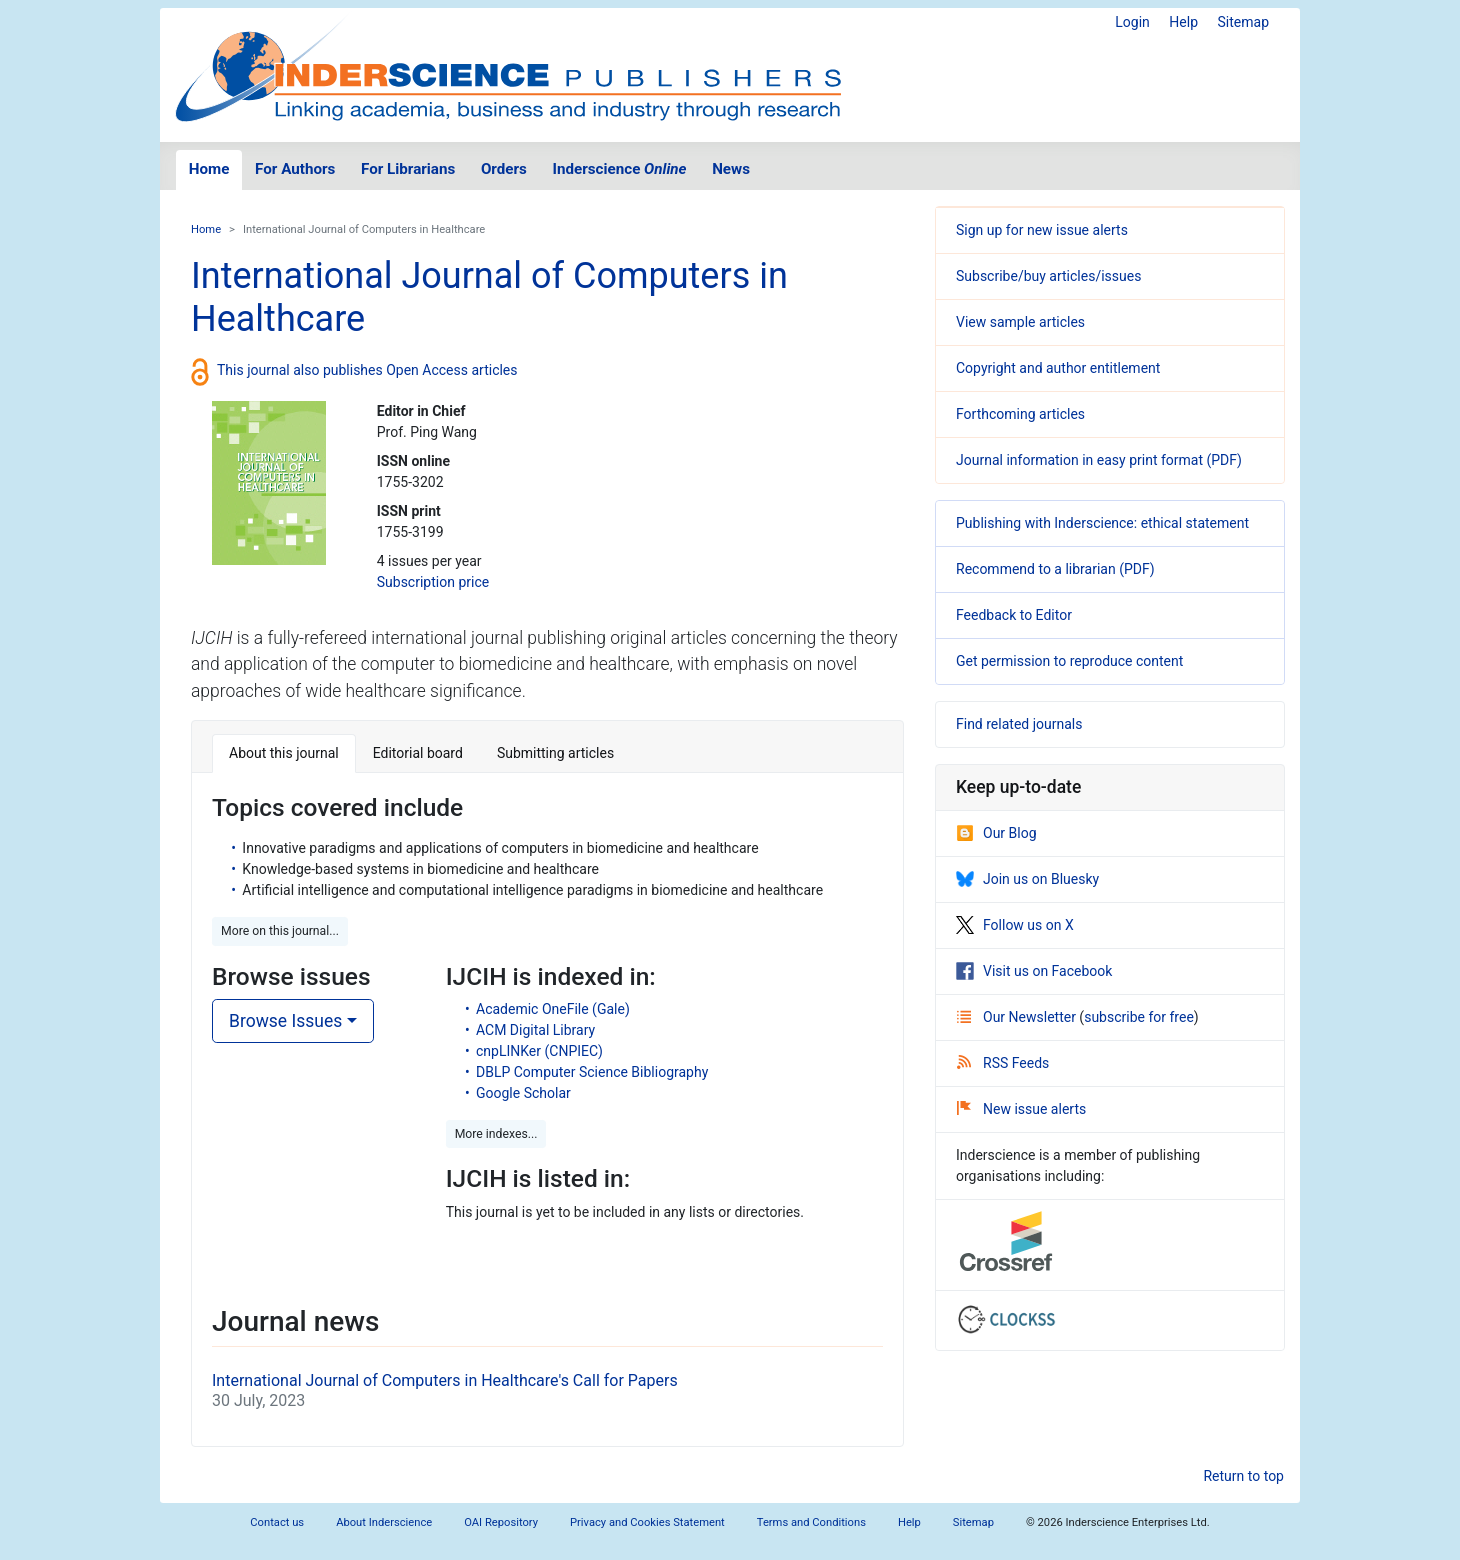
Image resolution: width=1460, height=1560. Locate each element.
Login (1132, 22)
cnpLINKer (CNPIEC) (539, 1051)
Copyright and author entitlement (1058, 368)
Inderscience (620, 169)
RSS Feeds (1003, 1063)
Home (209, 169)
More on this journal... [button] (280, 931)
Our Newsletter (1018, 1017)
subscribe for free (1139, 1017)
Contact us (277, 1522)
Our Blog (996, 833)
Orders (504, 169)
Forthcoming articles (1020, 414)
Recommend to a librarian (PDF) (1055, 569)
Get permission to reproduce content (1069, 661)
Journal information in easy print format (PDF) (1099, 460)
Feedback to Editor (1014, 615)
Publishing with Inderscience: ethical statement (1102, 523)
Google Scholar (523, 1093)
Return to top (1243, 1476)
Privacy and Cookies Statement (647, 1522)
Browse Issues (285, 1021)
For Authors (295, 169)
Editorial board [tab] (418, 753)
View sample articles (1020, 322)
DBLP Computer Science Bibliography (592, 1072)
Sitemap (1243, 22)
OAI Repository (501, 1522)
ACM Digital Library (535, 1030)
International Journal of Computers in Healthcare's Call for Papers (445, 1380)
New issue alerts (1021, 1109)
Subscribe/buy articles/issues (1048, 276)
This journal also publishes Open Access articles (367, 370)
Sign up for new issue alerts (1042, 230)
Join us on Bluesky (1027, 879)
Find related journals (1019, 724)
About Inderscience (384, 1522)
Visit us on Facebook (1034, 971)
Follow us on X (1015, 925)
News (731, 169)
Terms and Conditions (811, 1522)
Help (1183, 22)
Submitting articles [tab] (555, 753)
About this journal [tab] (284, 753)
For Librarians (408, 169)
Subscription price (433, 582)
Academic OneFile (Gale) (553, 1009)
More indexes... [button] (496, 1134)
